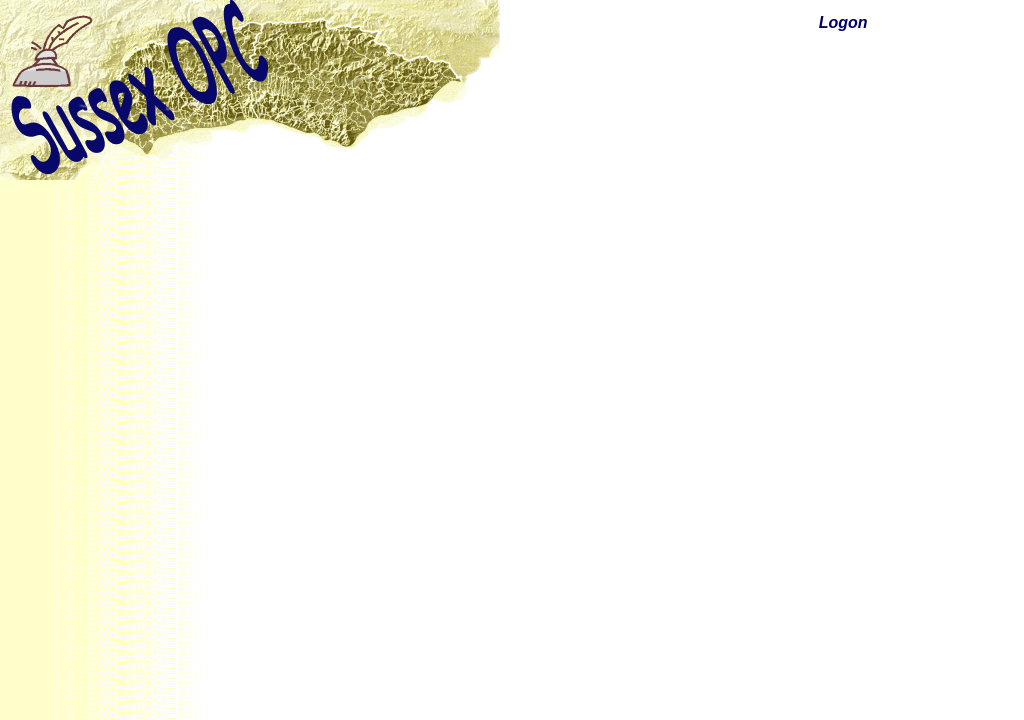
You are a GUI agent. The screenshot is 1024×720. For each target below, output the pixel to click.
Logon (843, 22)
